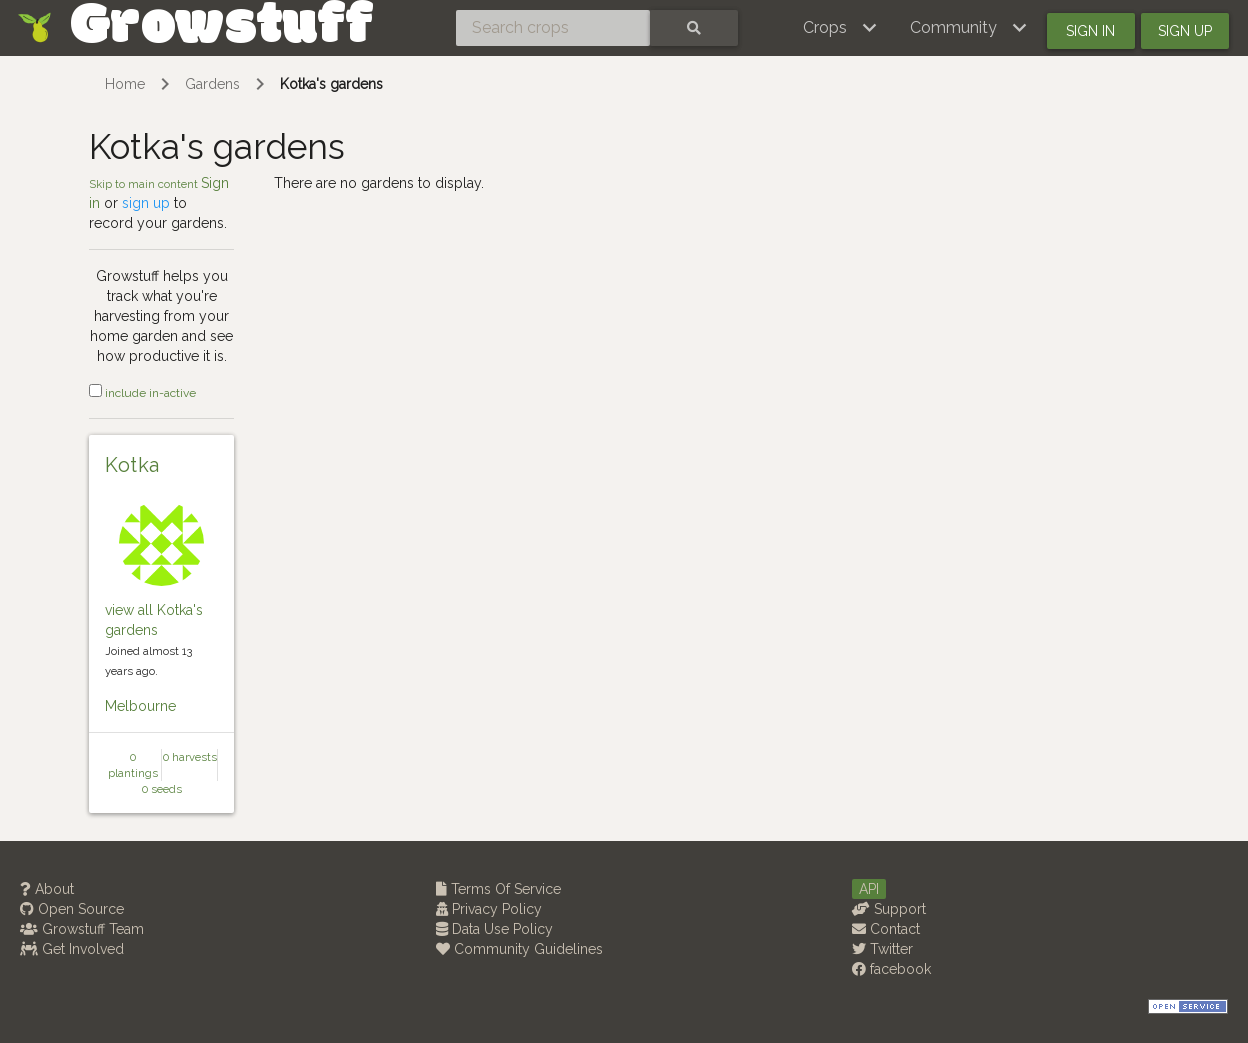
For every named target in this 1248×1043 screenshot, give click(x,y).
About (47, 889)
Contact (886, 929)
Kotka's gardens (331, 84)
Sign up (1185, 31)
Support (889, 909)
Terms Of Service (498, 889)
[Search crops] (553, 28)
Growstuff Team (82, 929)
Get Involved (72, 949)
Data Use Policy (494, 929)
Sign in (1090, 31)
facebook (891, 969)
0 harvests (190, 757)
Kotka (132, 465)
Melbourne (140, 706)
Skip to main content (145, 184)
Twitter (882, 949)
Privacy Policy (489, 909)
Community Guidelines (519, 949)
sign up (146, 203)
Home (125, 84)
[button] (840, 28)
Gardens (212, 84)
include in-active (142, 393)
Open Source (72, 909)
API (869, 889)
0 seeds (162, 789)
